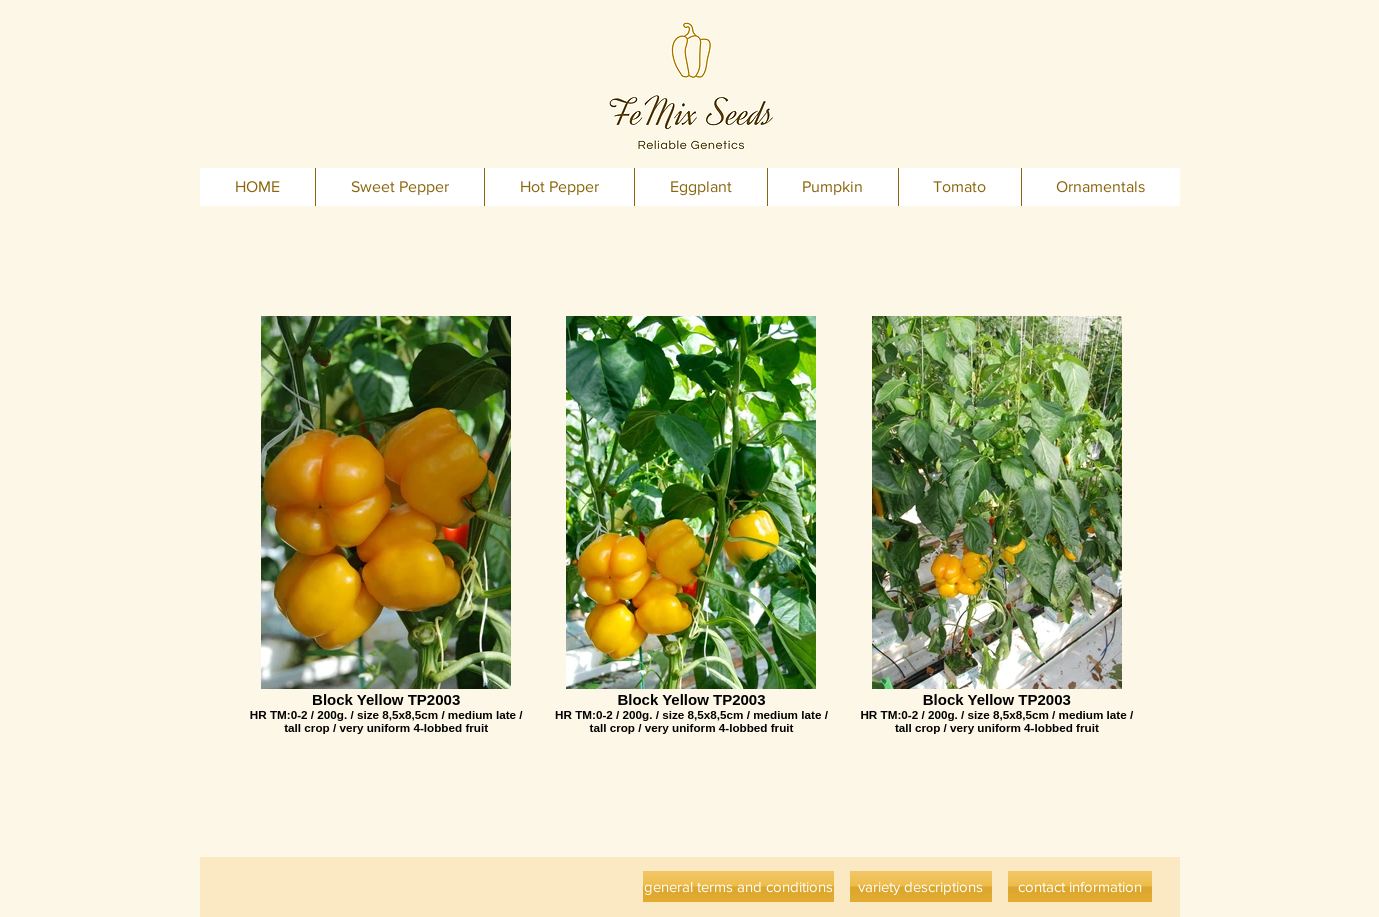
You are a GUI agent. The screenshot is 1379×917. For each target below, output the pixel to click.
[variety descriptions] (921, 886)
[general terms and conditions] (738, 886)
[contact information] (1080, 886)
